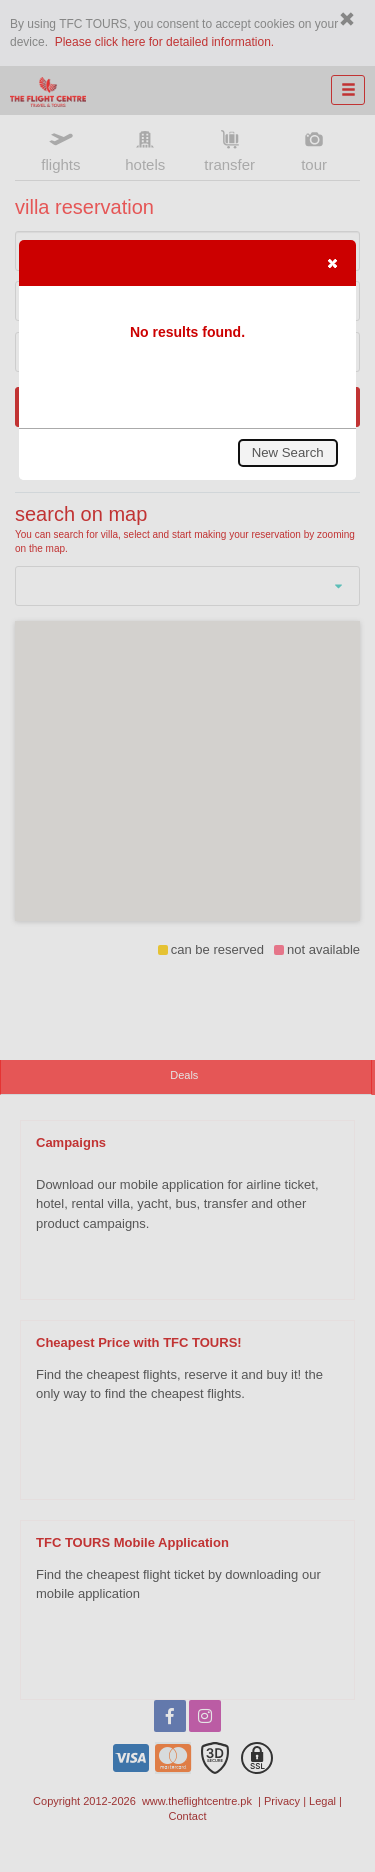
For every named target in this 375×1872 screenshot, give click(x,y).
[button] (332, 263)
